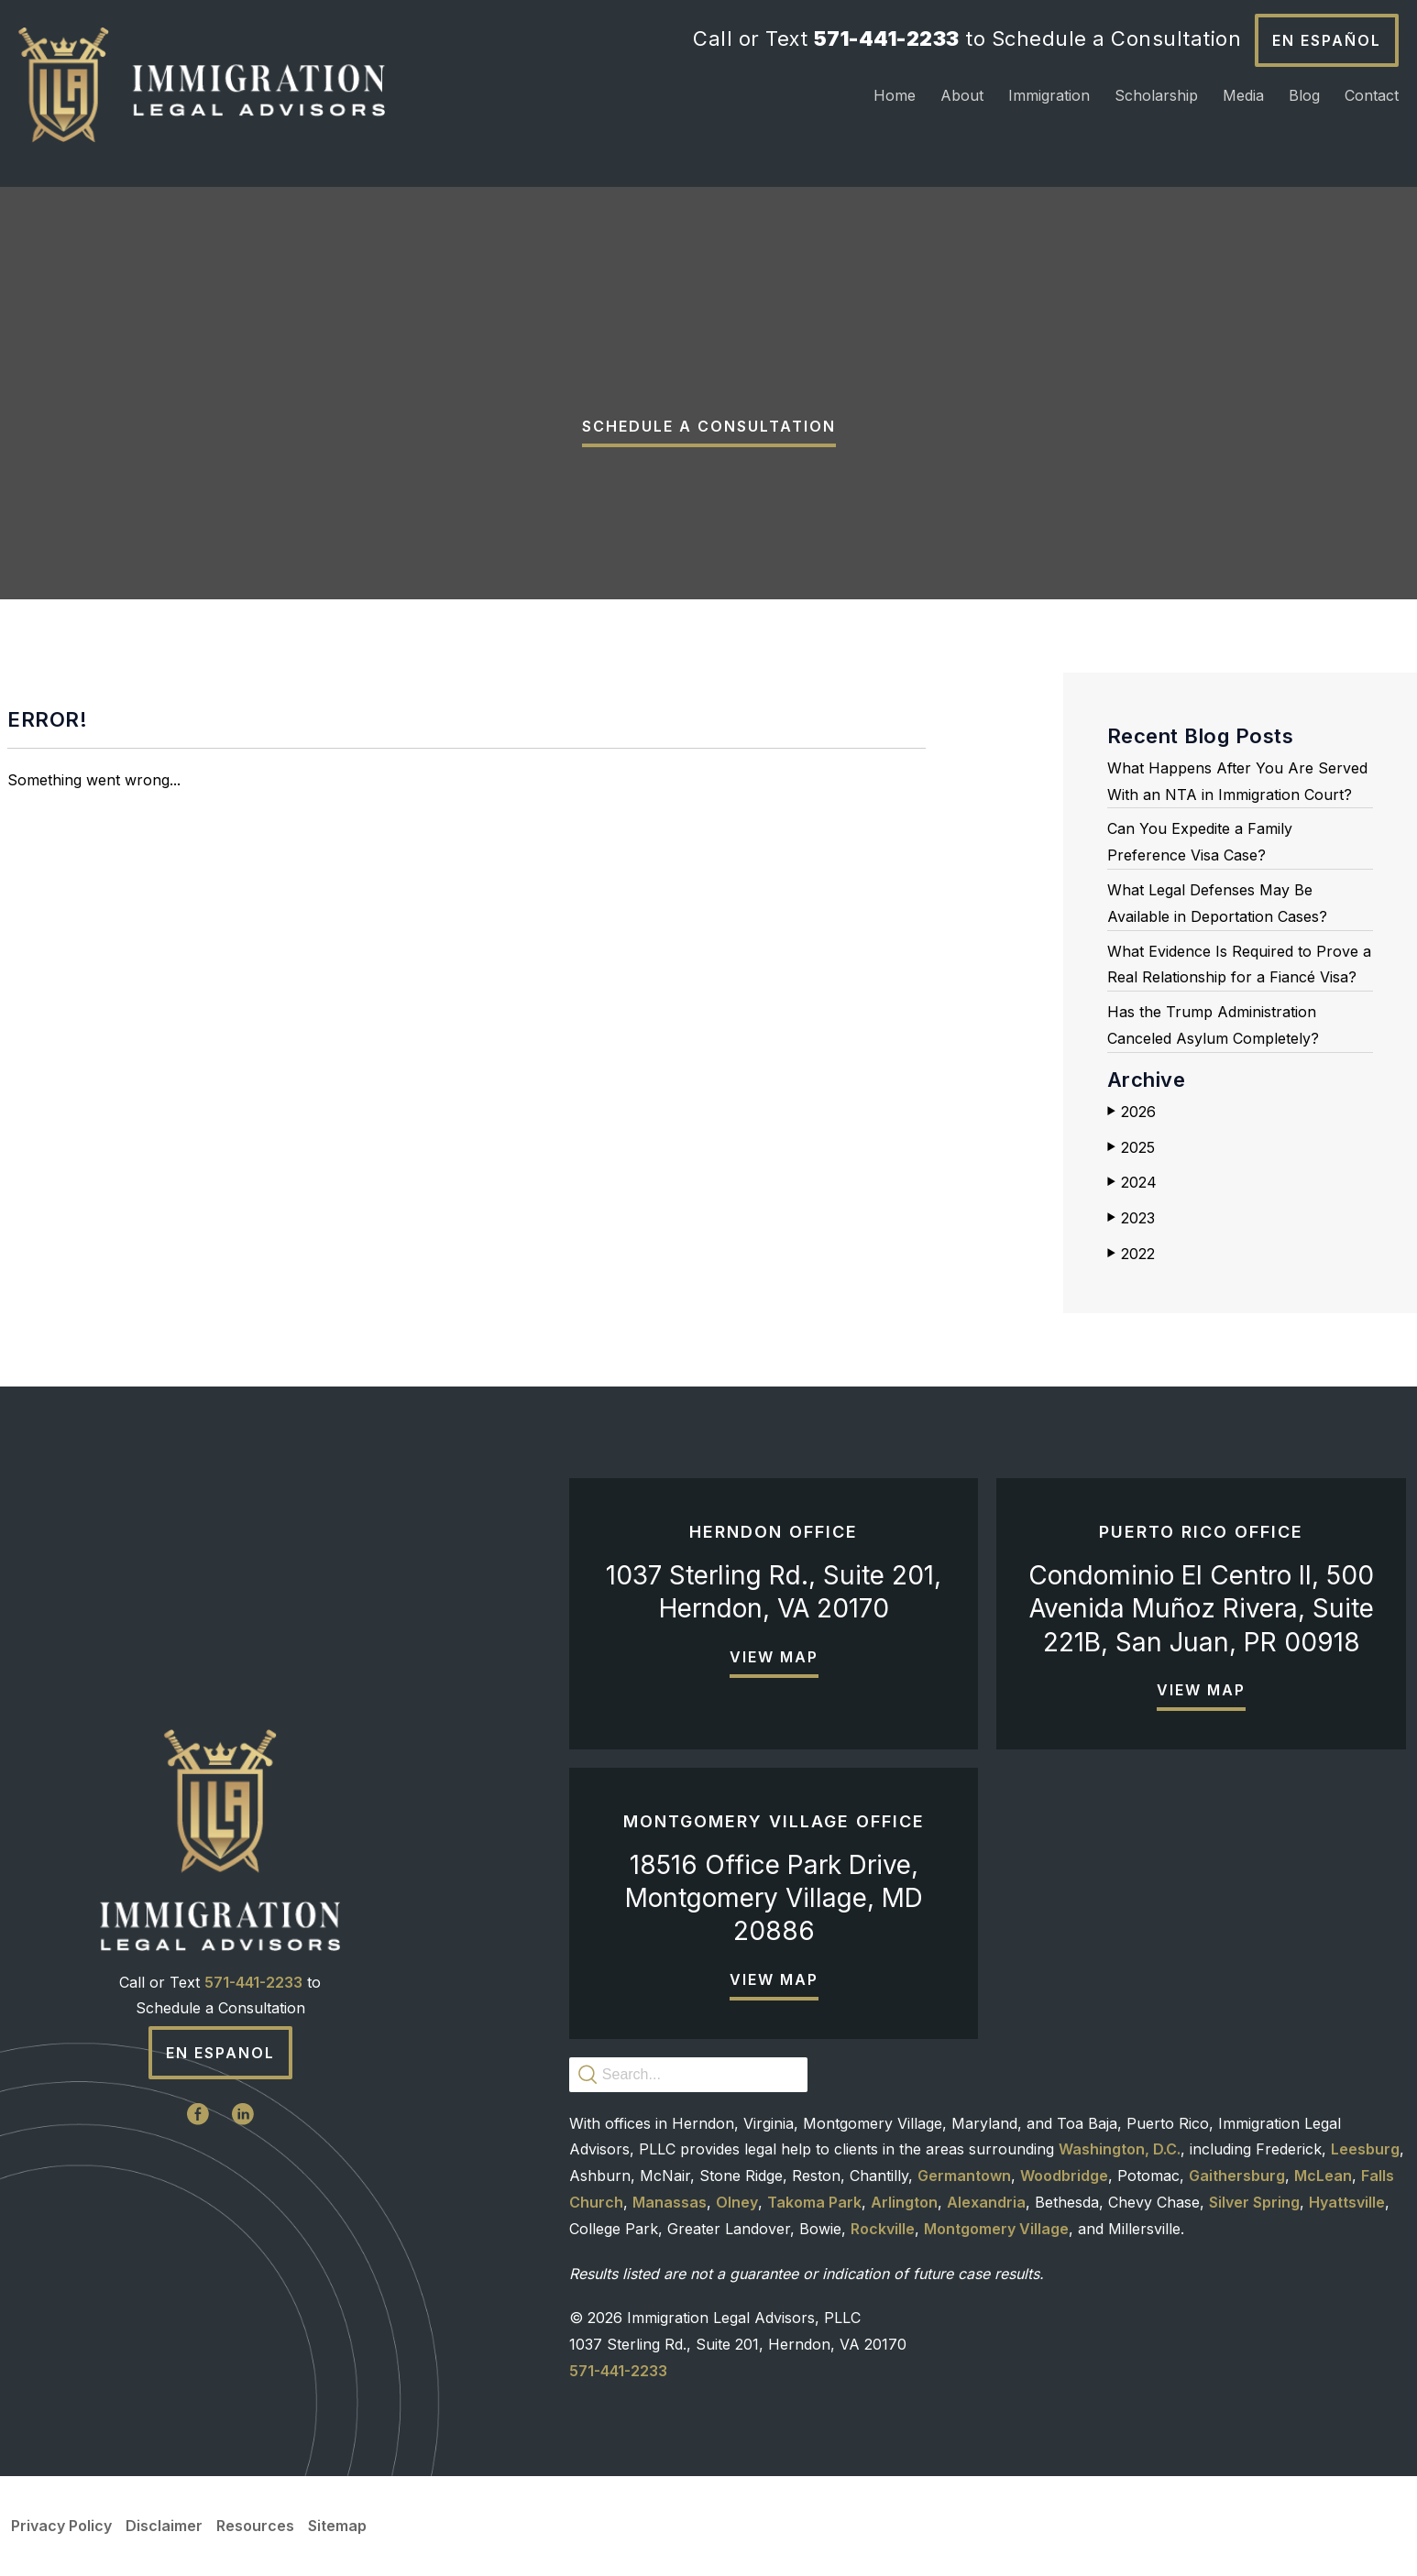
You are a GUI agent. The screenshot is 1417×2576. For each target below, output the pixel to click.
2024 (1132, 1182)
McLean (1323, 2175)
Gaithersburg (1237, 2175)
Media (1243, 95)
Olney (737, 2202)
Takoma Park (814, 2202)
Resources (255, 2525)
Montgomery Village (996, 2229)
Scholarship (1156, 95)
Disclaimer (164, 2525)
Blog (1304, 95)
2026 (1131, 1111)
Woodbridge (1064, 2175)
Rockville (883, 2229)
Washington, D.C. (1120, 2149)
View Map (774, 1657)
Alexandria (986, 2202)
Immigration (1049, 95)
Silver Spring (1254, 2202)
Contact (1372, 95)
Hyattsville (1347, 2202)
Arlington (904, 2202)
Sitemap (337, 2525)
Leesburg (1365, 2149)
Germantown (964, 2175)
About (961, 95)
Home (894, 95)
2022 (1131, 1253)
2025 (1131, 1147)
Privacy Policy (61, 2525)
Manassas (669, 2202)
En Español (1326, 40)
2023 (1131, 1218)
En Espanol (220, 2053)
